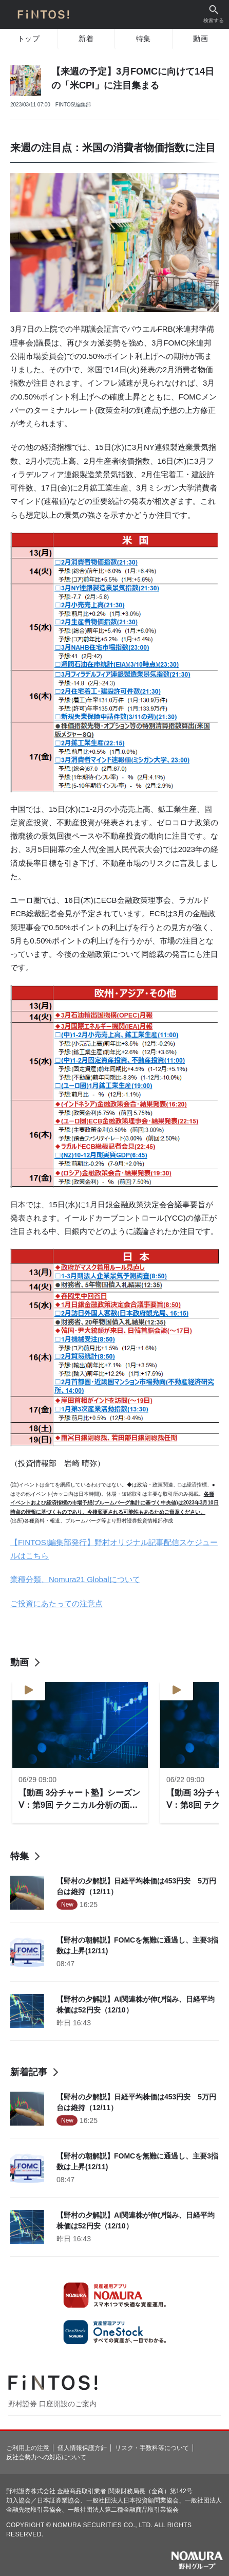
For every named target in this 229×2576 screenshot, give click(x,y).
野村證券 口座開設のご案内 (52, 2404)
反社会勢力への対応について (46, 2457)
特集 (143, 39)
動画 (200, 39)
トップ (28, 39)
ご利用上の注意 (27, 2448)
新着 (86, 39)
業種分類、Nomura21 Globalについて (75, 1579)
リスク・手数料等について (152, 2448)
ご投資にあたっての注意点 (56, 1603)
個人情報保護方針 (82, 2448)
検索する (213, 14)
